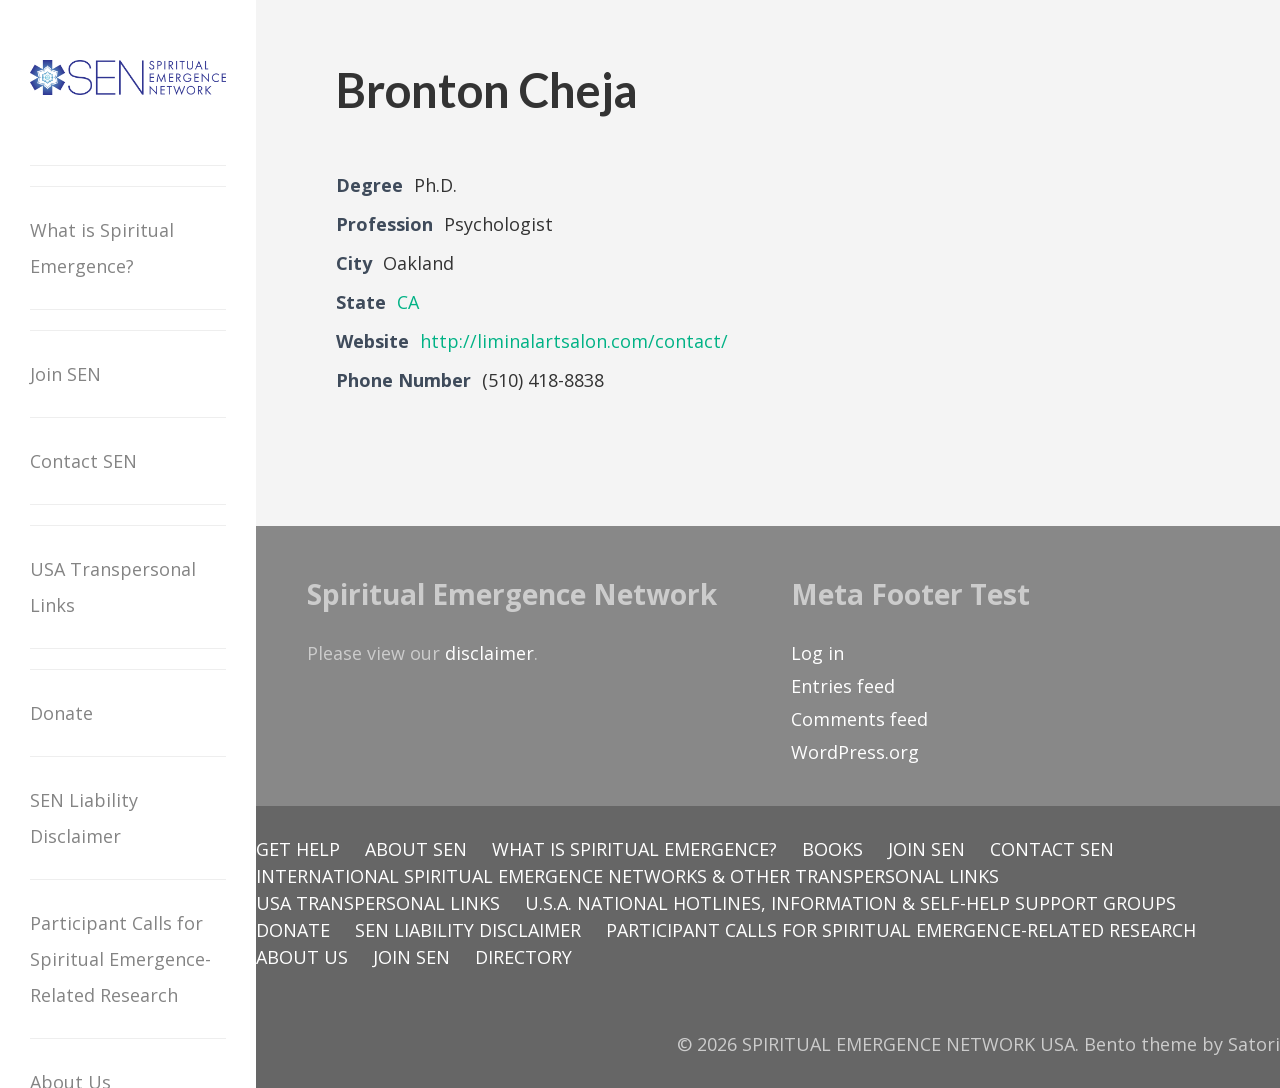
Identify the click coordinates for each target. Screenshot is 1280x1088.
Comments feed (859, 719)
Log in (817, 653)
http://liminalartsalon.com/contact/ (574, 341)
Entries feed (843, 686)
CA (408, 302)
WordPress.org (855, 752)
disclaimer (489, 653)
